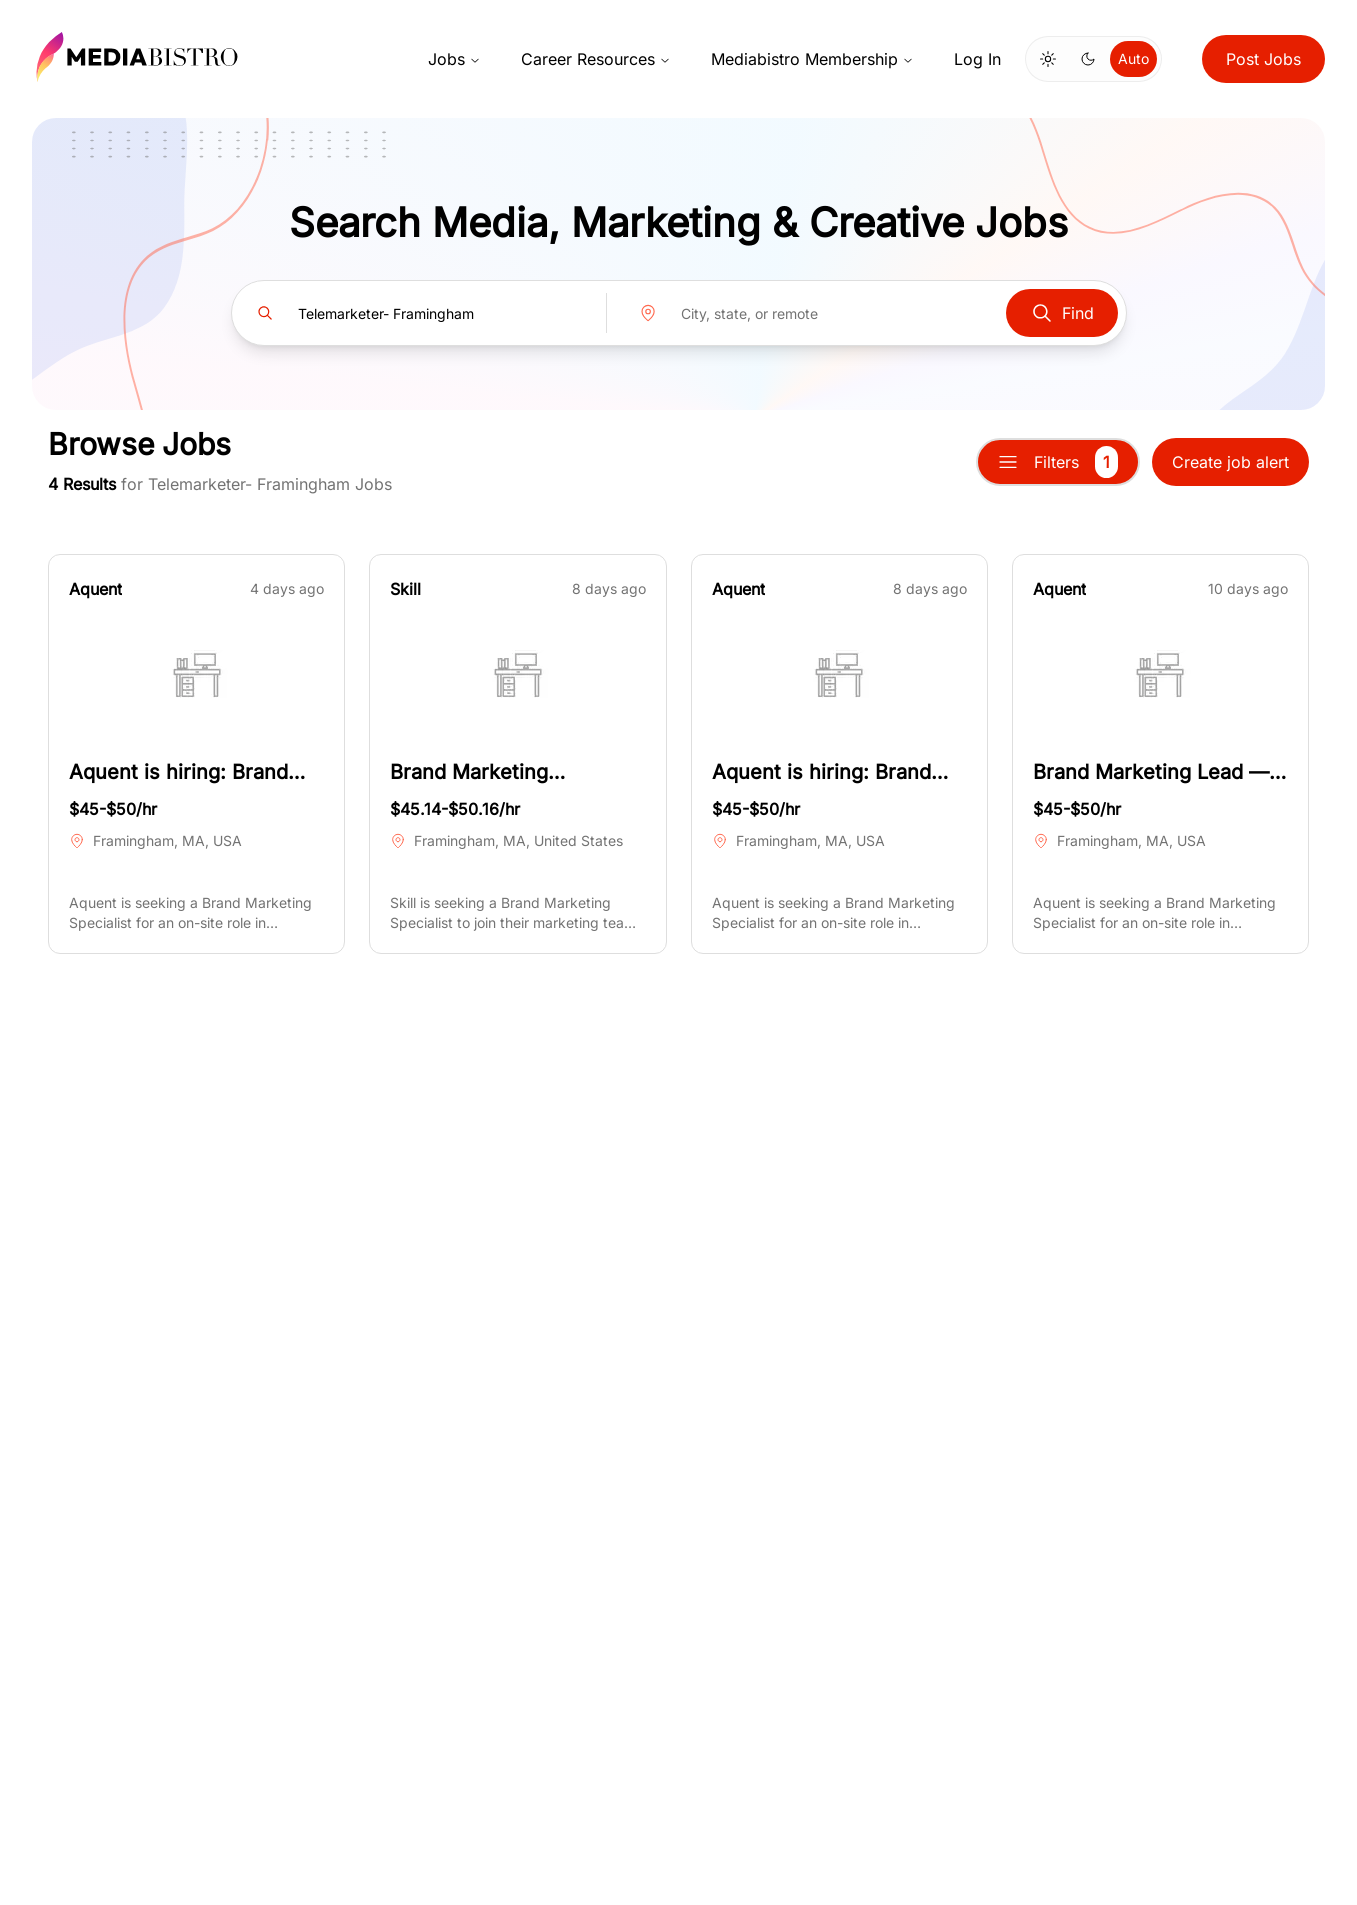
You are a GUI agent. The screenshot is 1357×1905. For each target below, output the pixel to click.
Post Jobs (1263, 59)
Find (1062, 313)
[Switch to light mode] (1048, 59)
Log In (977, 59)
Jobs (454, 59)
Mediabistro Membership (812, 59)
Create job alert (1230, 462)
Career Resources (596, 59)
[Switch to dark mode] (1088, 59)
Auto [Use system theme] (1133, 58)
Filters (1058, 462)
